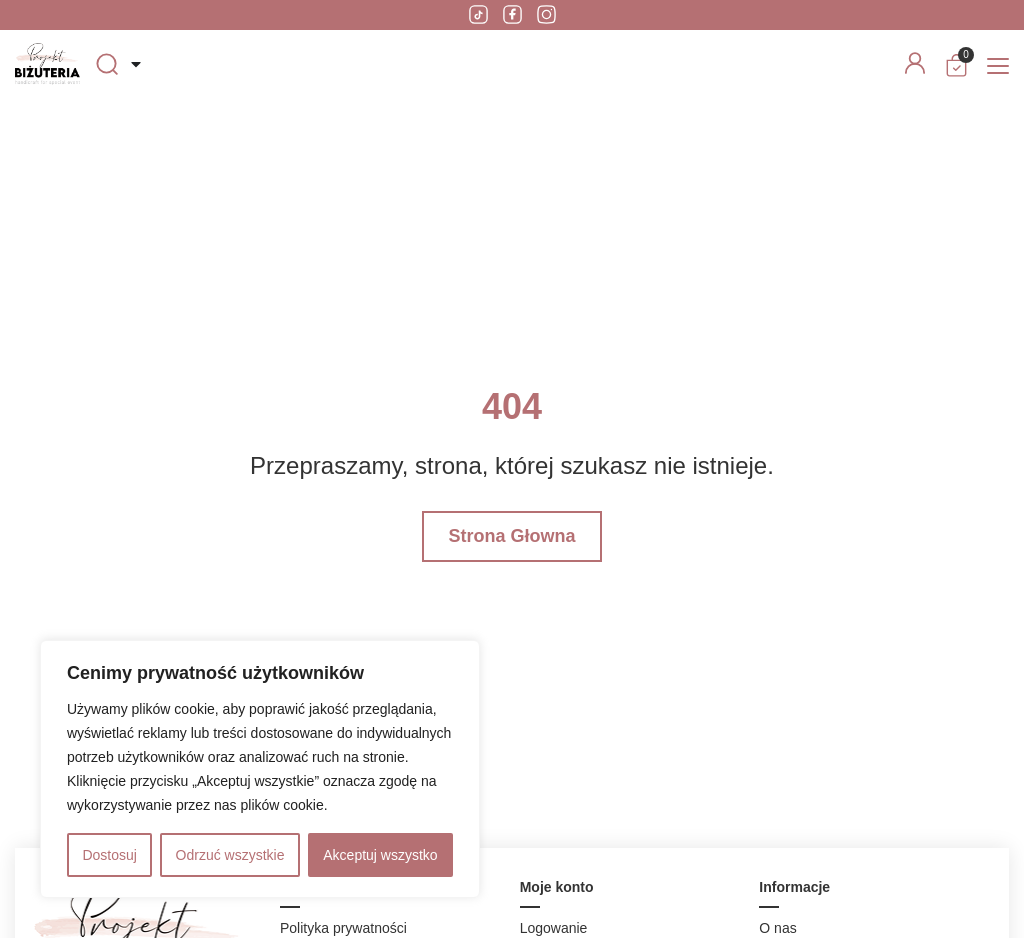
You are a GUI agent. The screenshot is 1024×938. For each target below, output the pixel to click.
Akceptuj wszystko (380, 855)
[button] (998, 67)
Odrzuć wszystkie (230, 855)
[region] (260, 769)
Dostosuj (109, 855)
